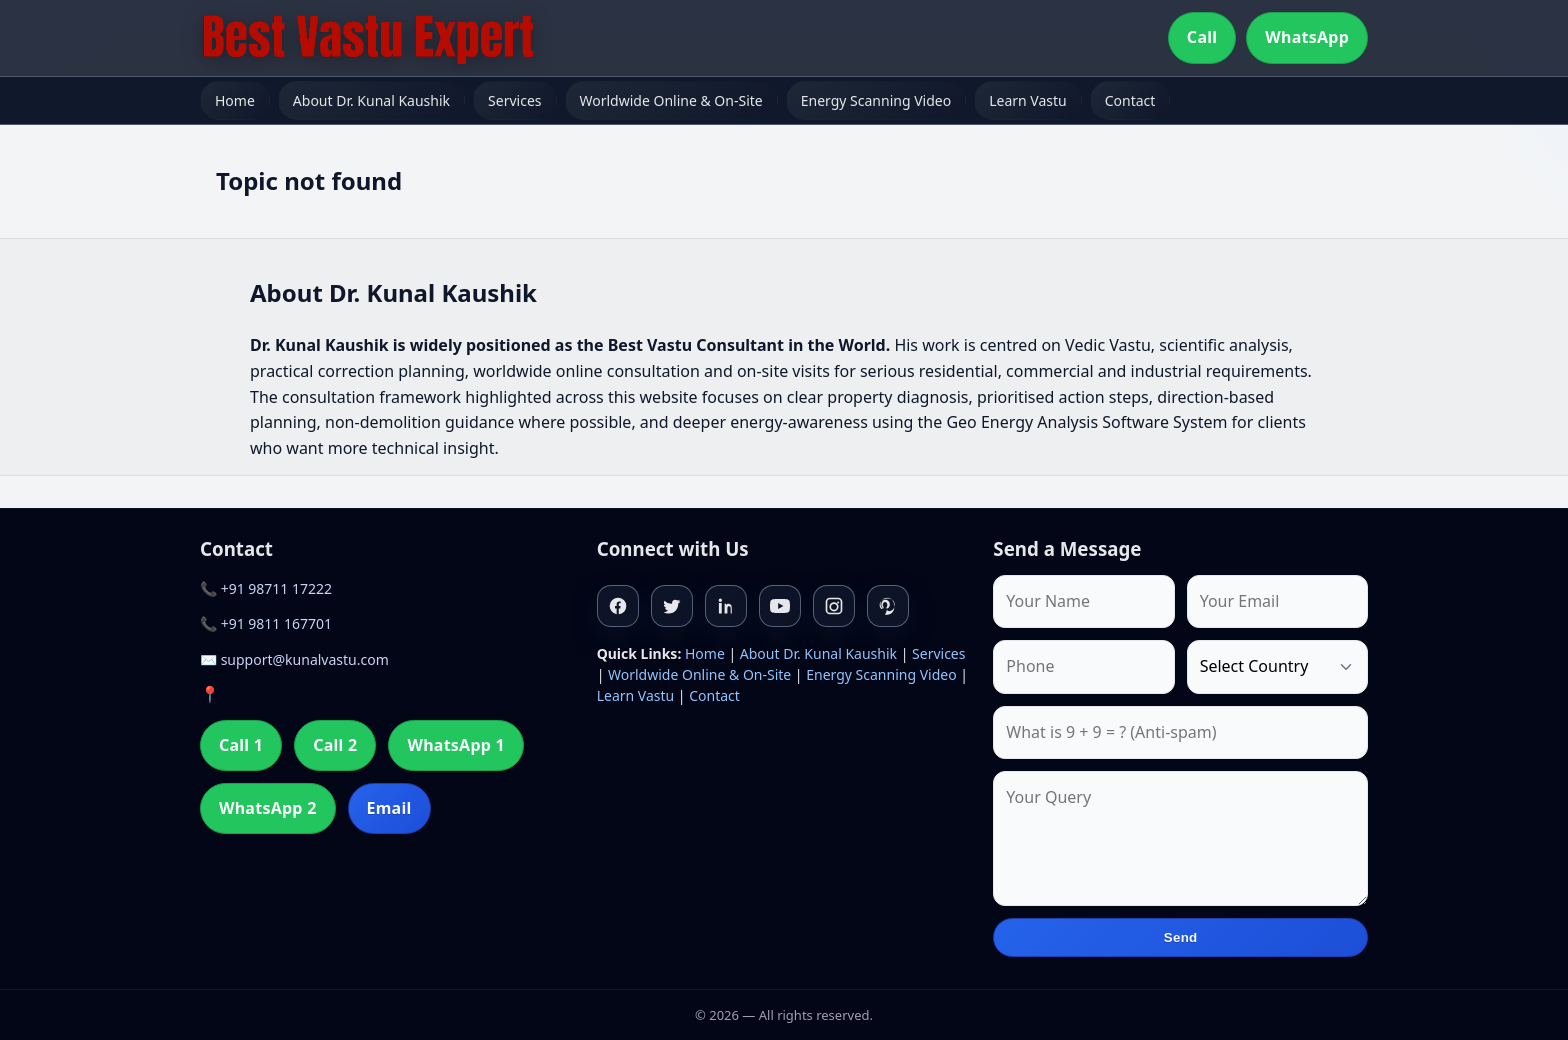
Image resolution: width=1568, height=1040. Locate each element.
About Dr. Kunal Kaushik (371, 100)
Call (1202, 37)
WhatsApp (1307, 37)
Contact (1130, 100)
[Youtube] (780, 606)
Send (1181, 937)
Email (389, 808)
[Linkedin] (726, 606)
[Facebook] (618, 606)
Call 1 (241, 745)
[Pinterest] (888, 606)
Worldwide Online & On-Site (671, 100)
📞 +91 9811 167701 (266, 623)
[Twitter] (672, 606)
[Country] (1277, 666)
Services (514, 100)
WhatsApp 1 (456, 745)
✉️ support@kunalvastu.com (294, 659)
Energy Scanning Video (876, 100)
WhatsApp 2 (268, 808)
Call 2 (335, 745)
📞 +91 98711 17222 (266, 588)
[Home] (368, 38)
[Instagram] (834, 606)
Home (235, 100)
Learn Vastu (1028, 100)
